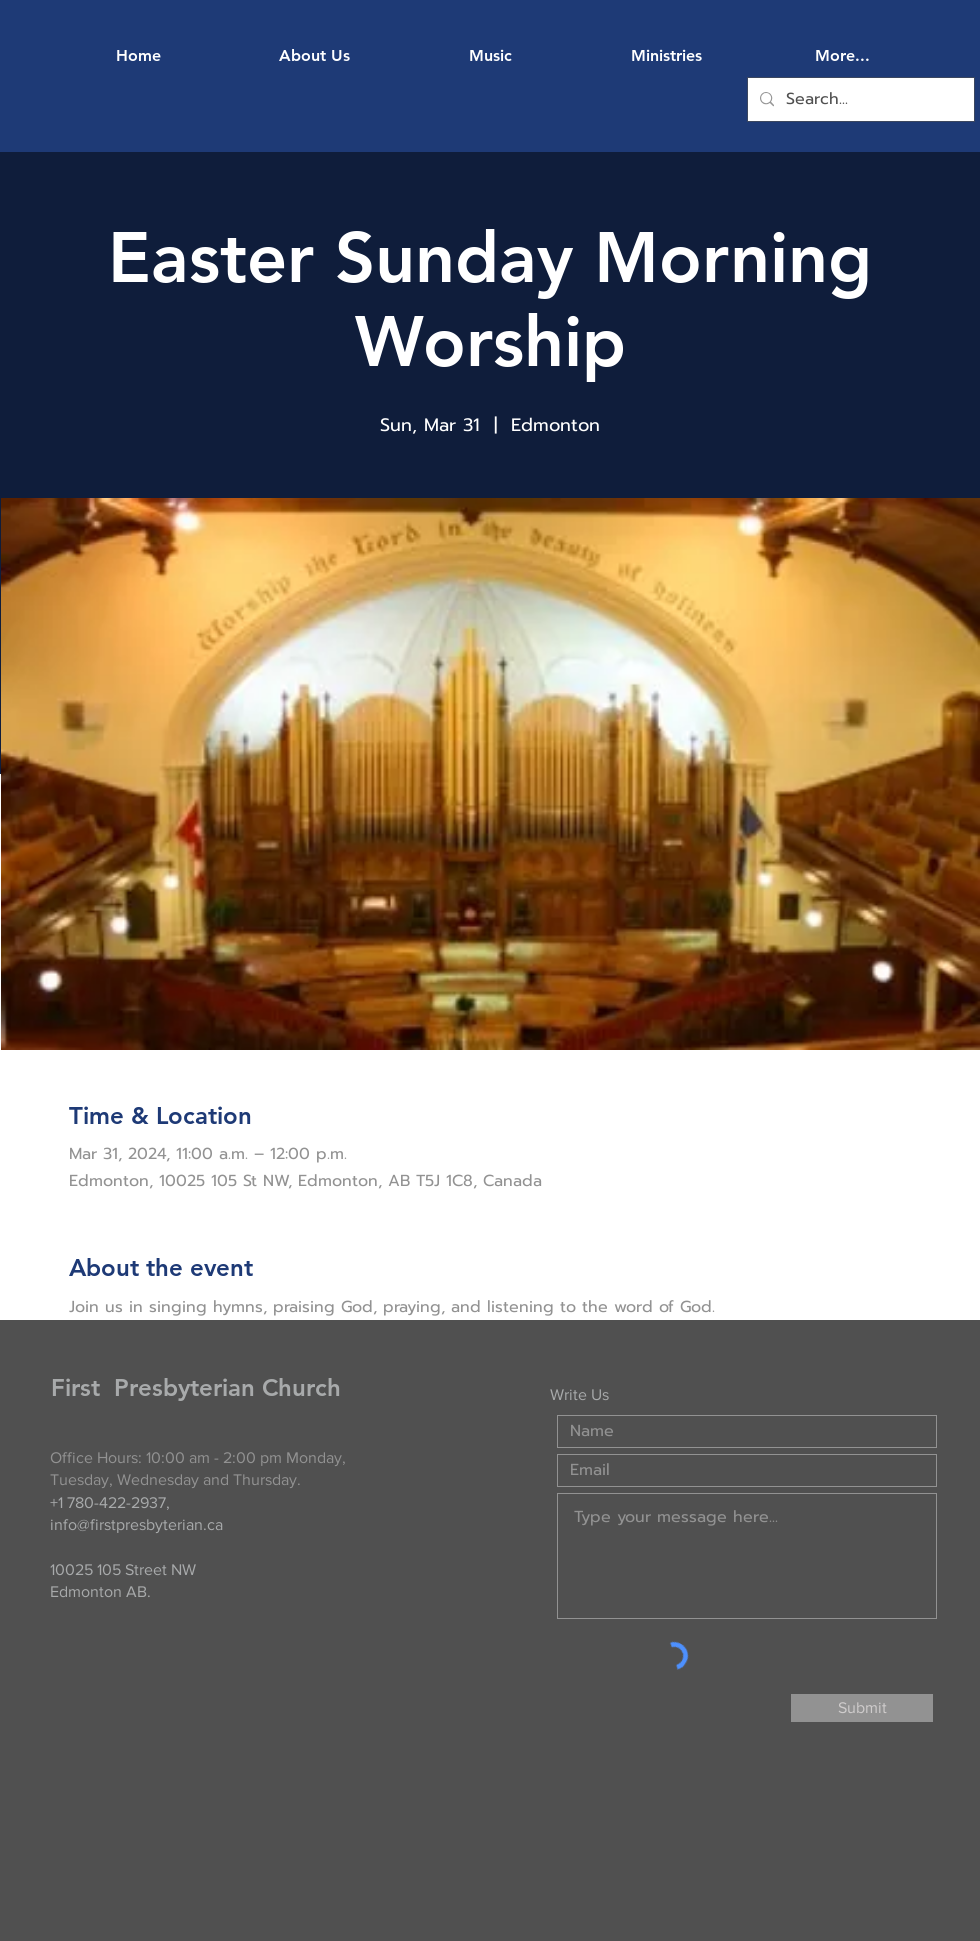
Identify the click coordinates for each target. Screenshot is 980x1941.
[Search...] (859, 99)
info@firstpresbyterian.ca (136, 1524)
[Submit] (862, 1708)
